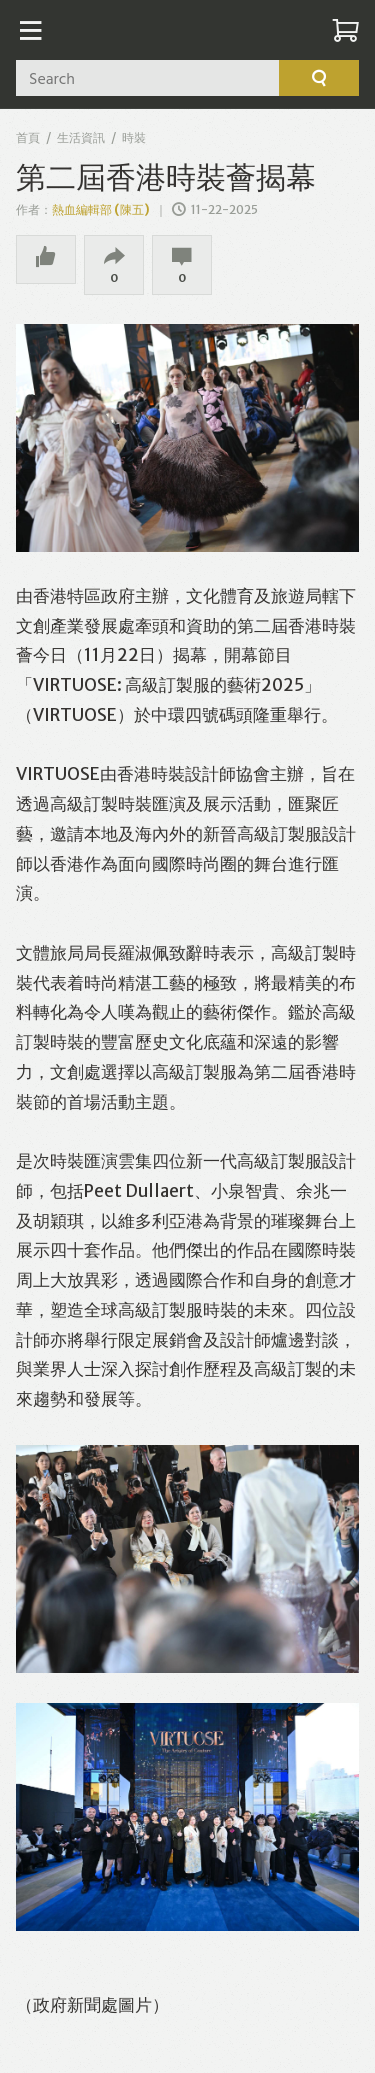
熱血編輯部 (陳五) (101, 209)
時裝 (134, 137)
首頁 (28, 137)
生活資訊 (81, 137)
